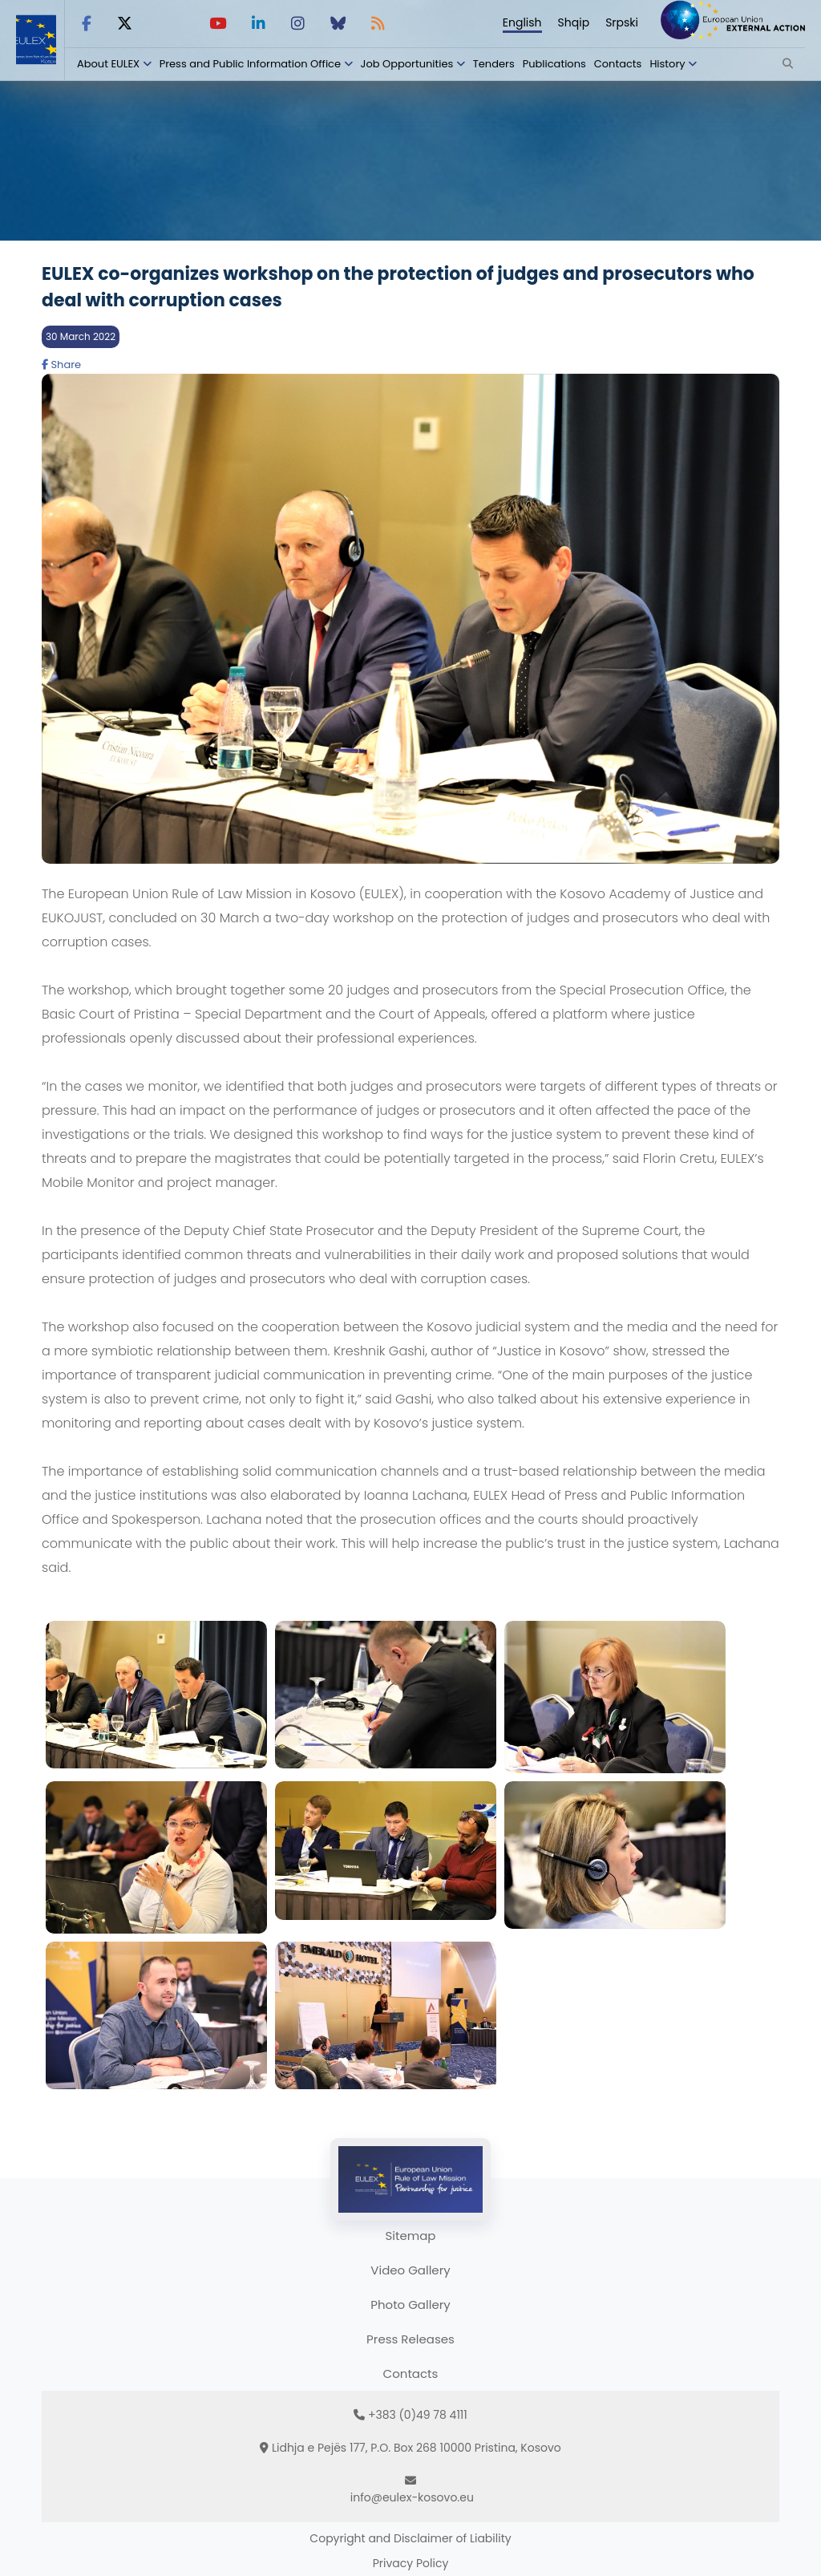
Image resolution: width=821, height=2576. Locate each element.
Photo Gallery (410, 2304)
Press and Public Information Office (250, 63)
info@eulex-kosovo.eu (412, 2497)
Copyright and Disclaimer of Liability (410, 2538)
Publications (554, 63)
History (667, 63)
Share (61, 364)
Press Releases (410, 2339)
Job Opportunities (407, 63)
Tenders (494, 63)
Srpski (621, 22)
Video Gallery (410, 2270)
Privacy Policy (411, 2563)
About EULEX (108, 63)
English (522, 22)
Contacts (618, 63)
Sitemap (411, 2235)
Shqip (574, 22)
